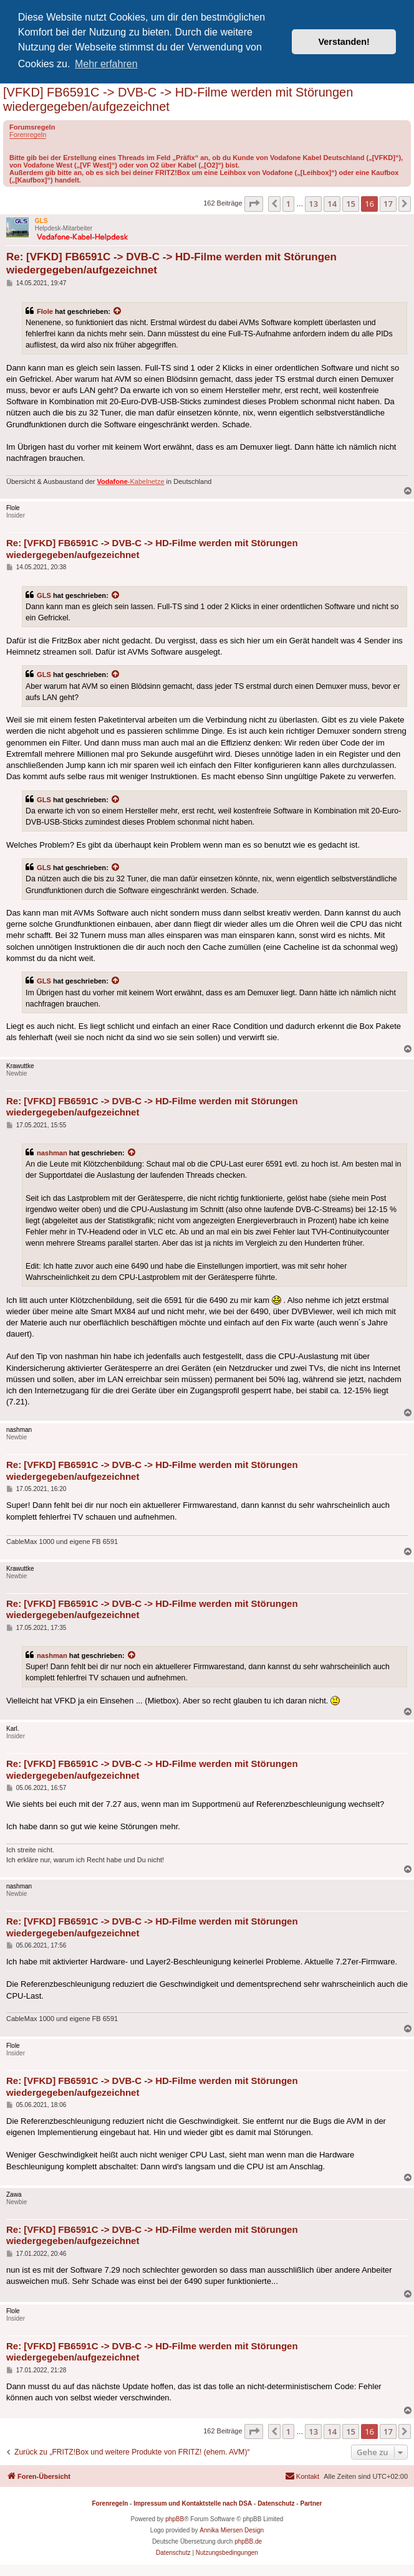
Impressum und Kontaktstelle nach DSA (192, 2503)
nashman (52, 1153)
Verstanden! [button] (344, 42)
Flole (45, 311)
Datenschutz (276, 2503)
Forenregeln (27, 134)
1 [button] (288, 203)
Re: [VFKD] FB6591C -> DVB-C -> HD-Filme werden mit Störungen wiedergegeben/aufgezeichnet (171, 263)
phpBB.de (248, 2541)
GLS (44, 595)
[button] (253, 203)
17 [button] (388, 203)
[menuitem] (302, 2476)
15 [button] (350, 203)
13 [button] (313, 203)
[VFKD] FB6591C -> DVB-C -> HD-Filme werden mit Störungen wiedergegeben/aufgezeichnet (178, 99)
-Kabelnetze (131, 481)
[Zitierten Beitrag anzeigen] (117, 311)
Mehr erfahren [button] (106, 64)
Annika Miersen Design (232, 2530)
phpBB (174, 2519)
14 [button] (332, 203)
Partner (311, 2503)
